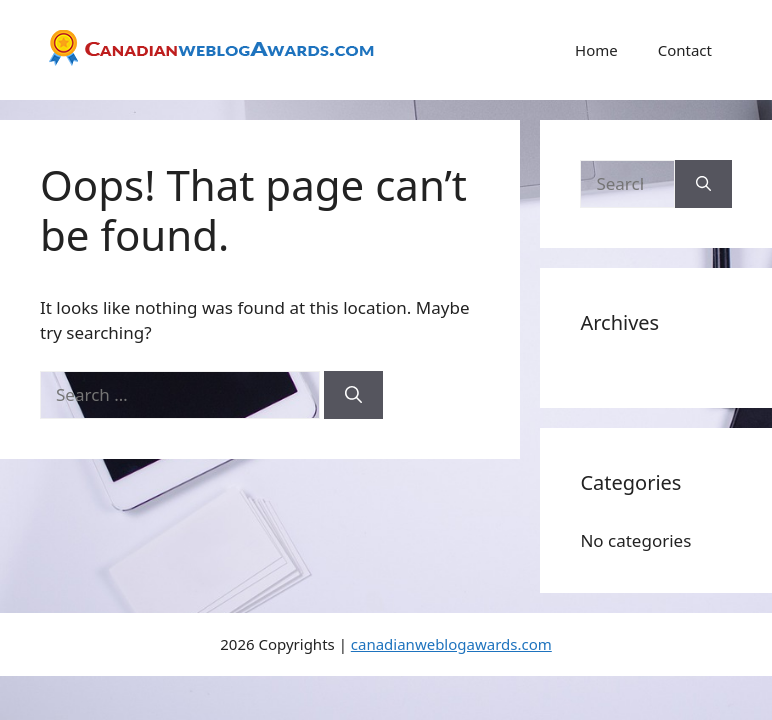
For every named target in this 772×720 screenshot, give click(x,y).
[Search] (353, 395)
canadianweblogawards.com (451, 644)
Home (596, 50)
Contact (685, 50)
